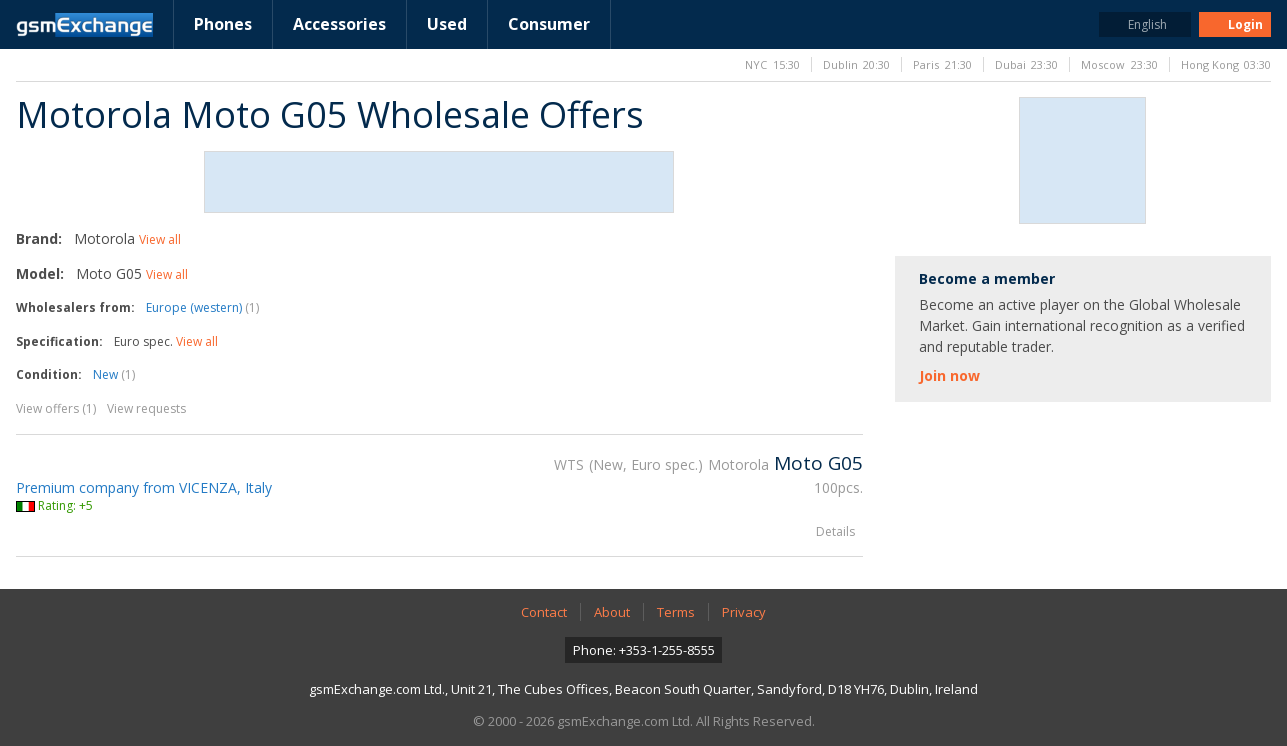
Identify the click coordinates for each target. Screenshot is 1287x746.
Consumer (549, 24)
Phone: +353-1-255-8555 (644, 650)
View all (160, 239)
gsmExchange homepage (84, 25)
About (612, 612)
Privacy (744, 612)
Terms (676, 612)
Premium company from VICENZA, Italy (144, 487)
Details (835, 531)
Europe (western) (202, 307)
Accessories (339, 24)
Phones (223, 24)
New (114, 374)
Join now (949, 375)
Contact (544, 612)
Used (447, 24)
